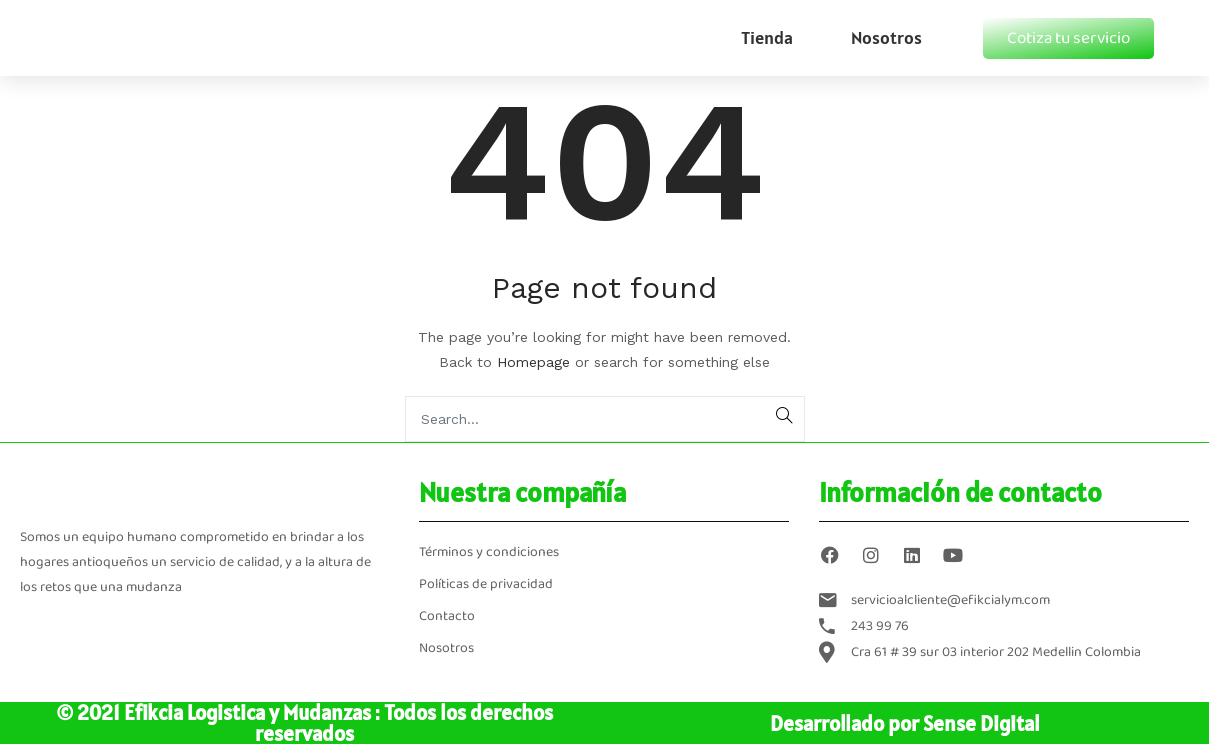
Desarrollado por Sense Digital (905, 723)
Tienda (767, 37)
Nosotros (886, 37)
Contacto (447, 616)
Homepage (533, 362)
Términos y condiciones (489, 552)
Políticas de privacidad (486, 584)
